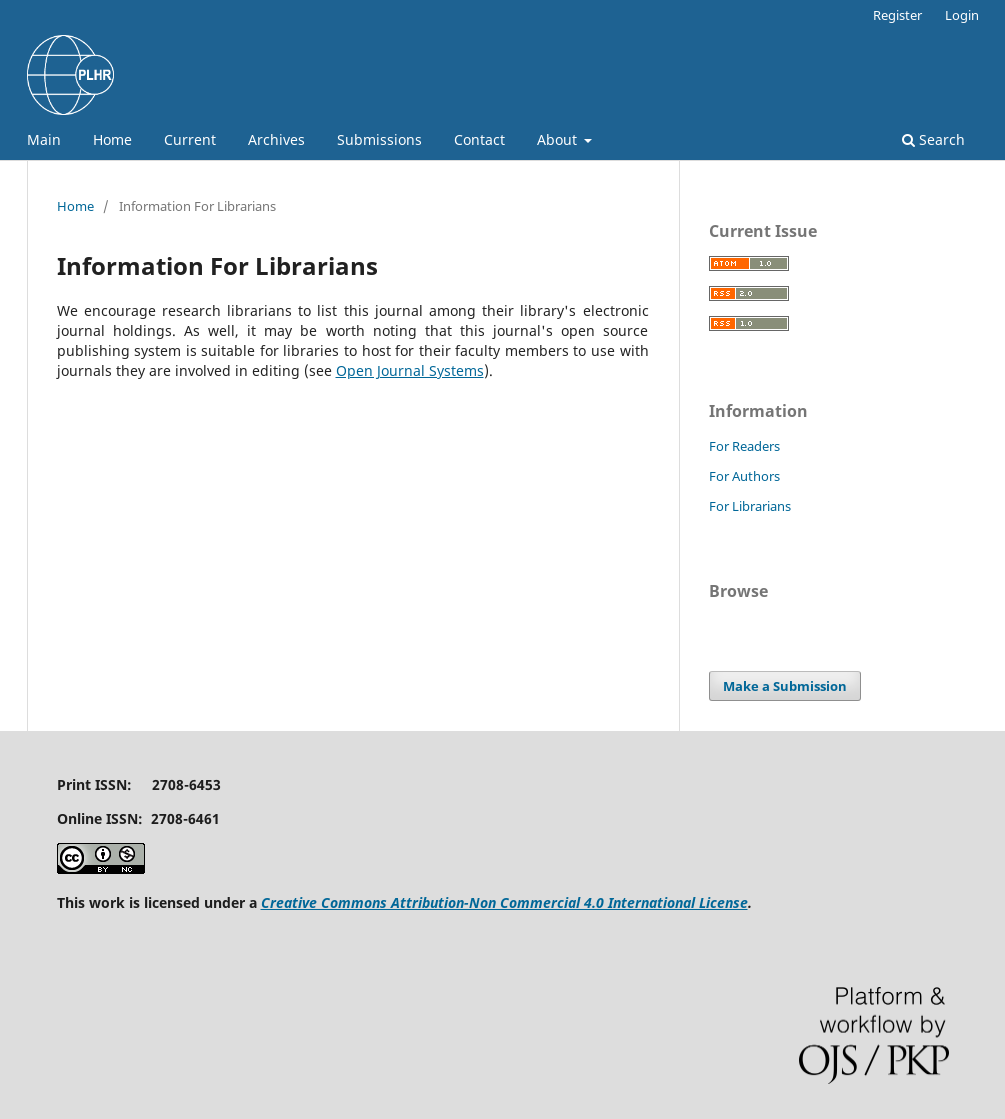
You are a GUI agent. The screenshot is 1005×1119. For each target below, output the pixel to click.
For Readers (744, 446)
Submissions (379, 139)
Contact (479, 139)
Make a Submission (785, 686)
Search (933, 139)
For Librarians (750, 506)
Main (44, 139)
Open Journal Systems (410, 370)
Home (112, 139)
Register (897, 15)
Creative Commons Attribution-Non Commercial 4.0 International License (504, 902)
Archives (276, 139)
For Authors (744, 476)
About (559, 139)
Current (190, 139)
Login (962, 15)
